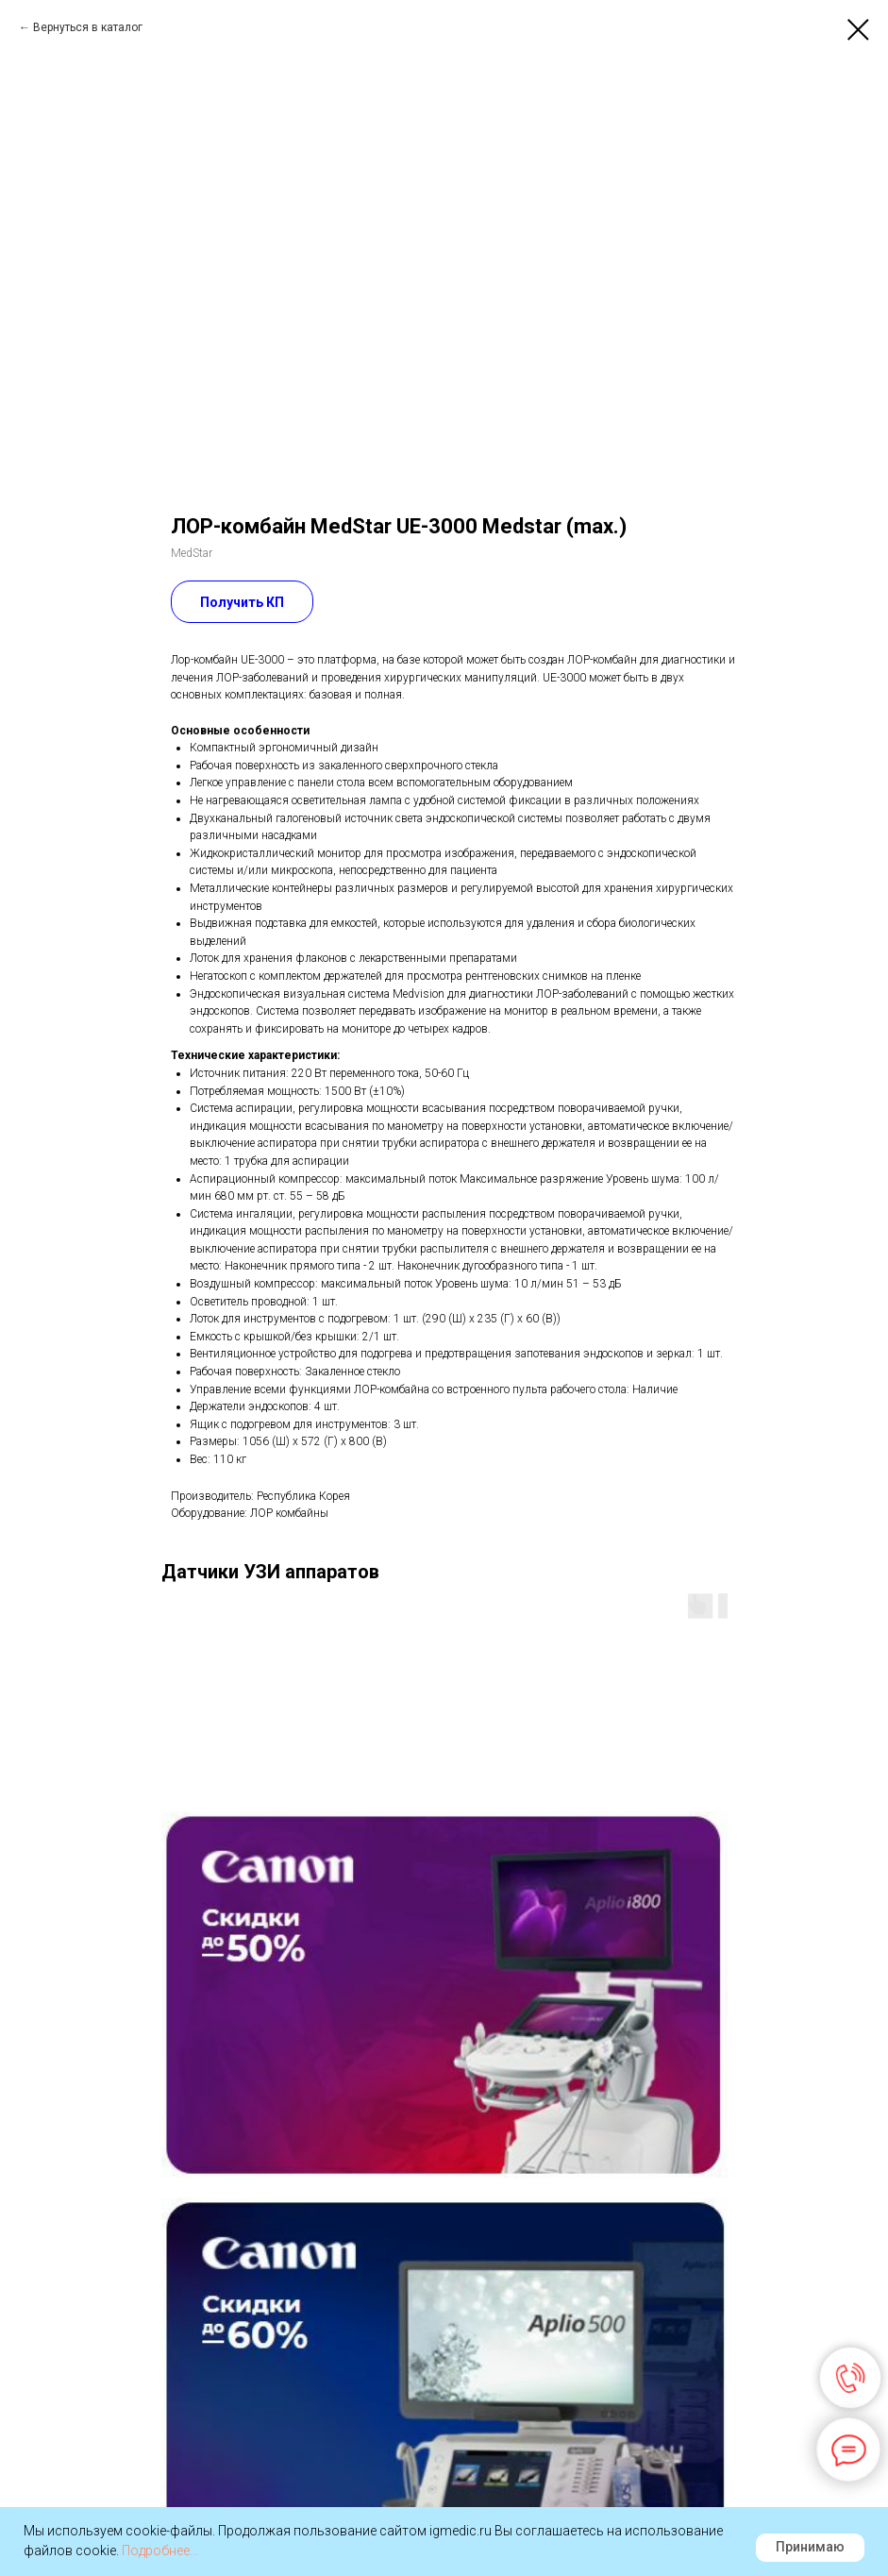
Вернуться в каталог (87, 27)
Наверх (444, 2501)
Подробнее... (160, 2550)
